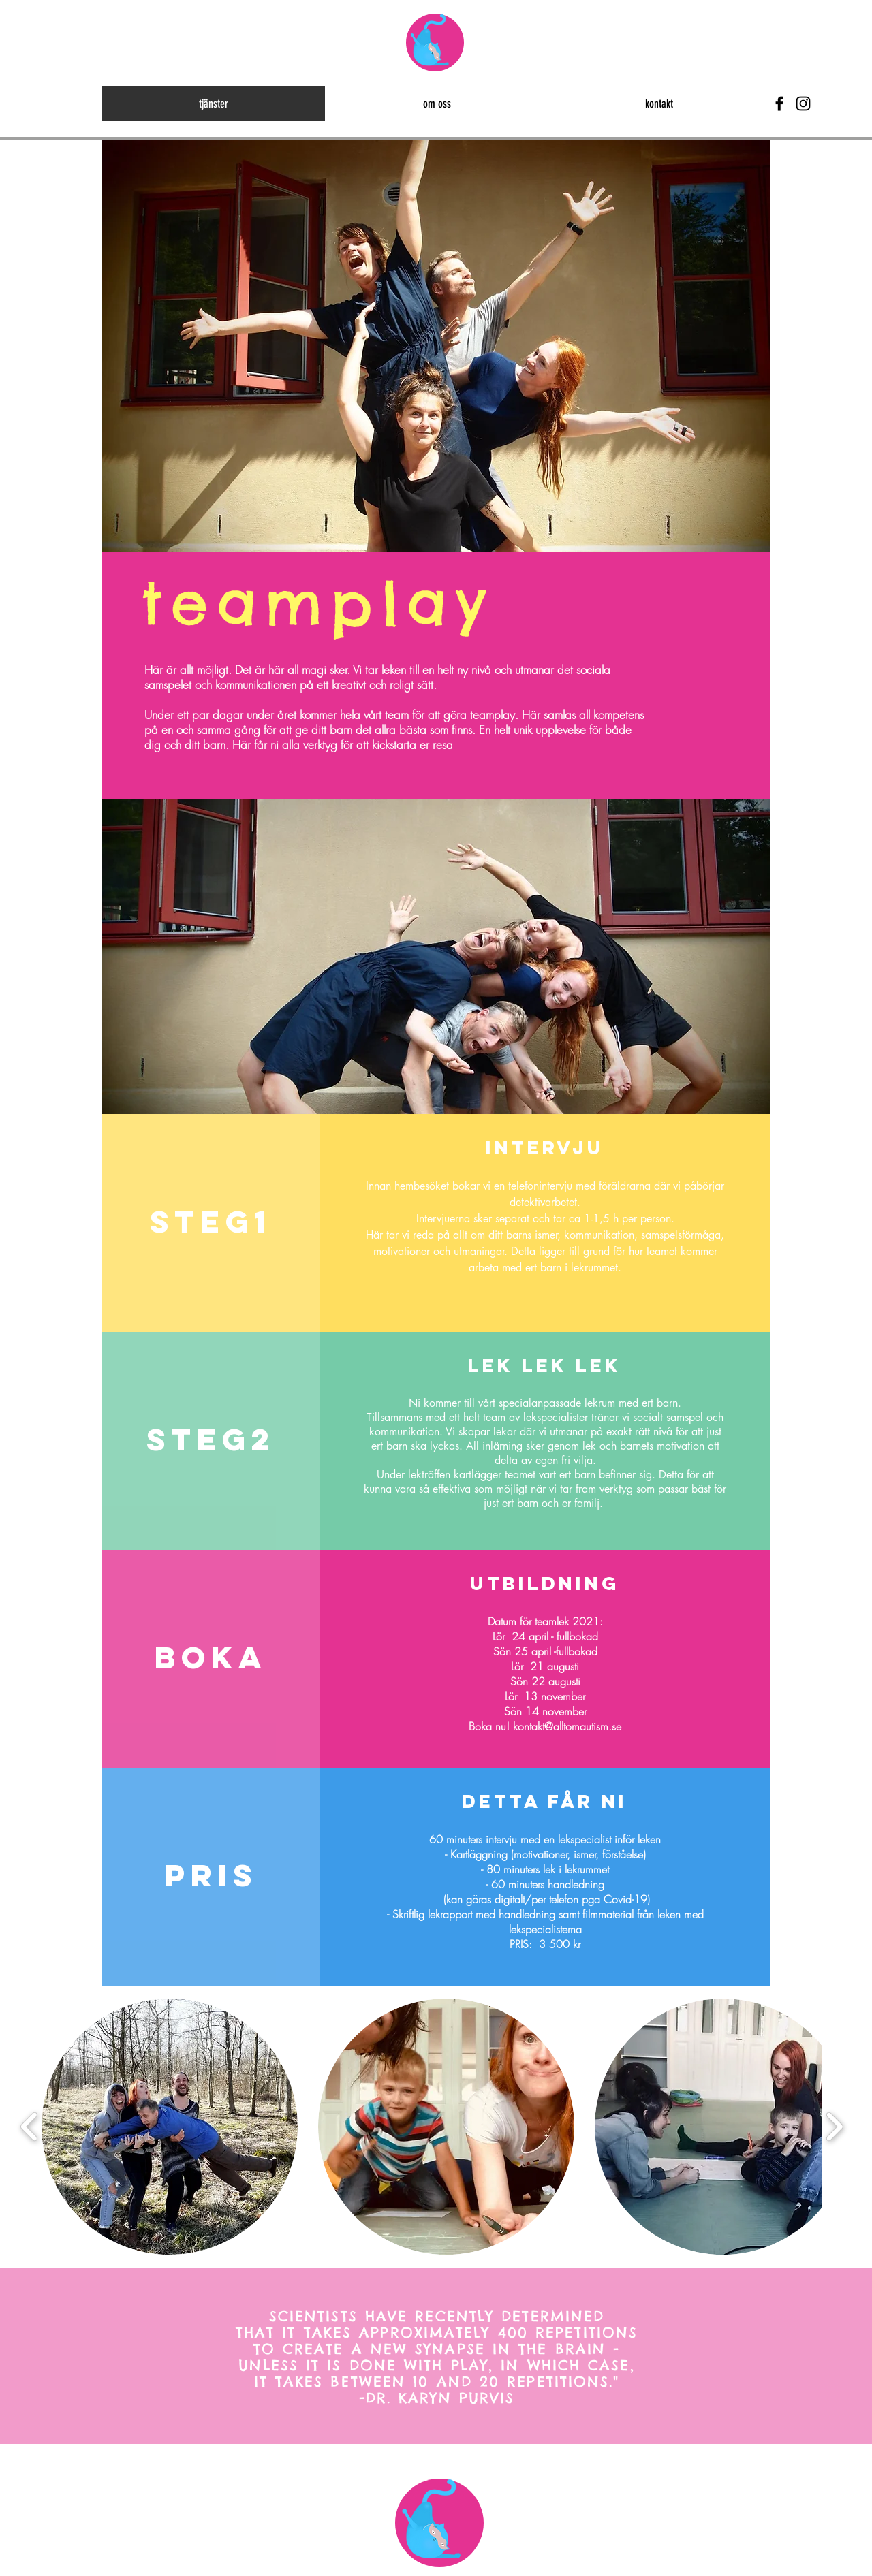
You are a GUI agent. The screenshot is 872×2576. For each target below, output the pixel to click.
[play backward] (29, 2127)
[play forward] (834, 2127)
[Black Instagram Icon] (803, 103)
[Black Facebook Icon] (779, 103)
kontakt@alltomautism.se (567, 1726)
